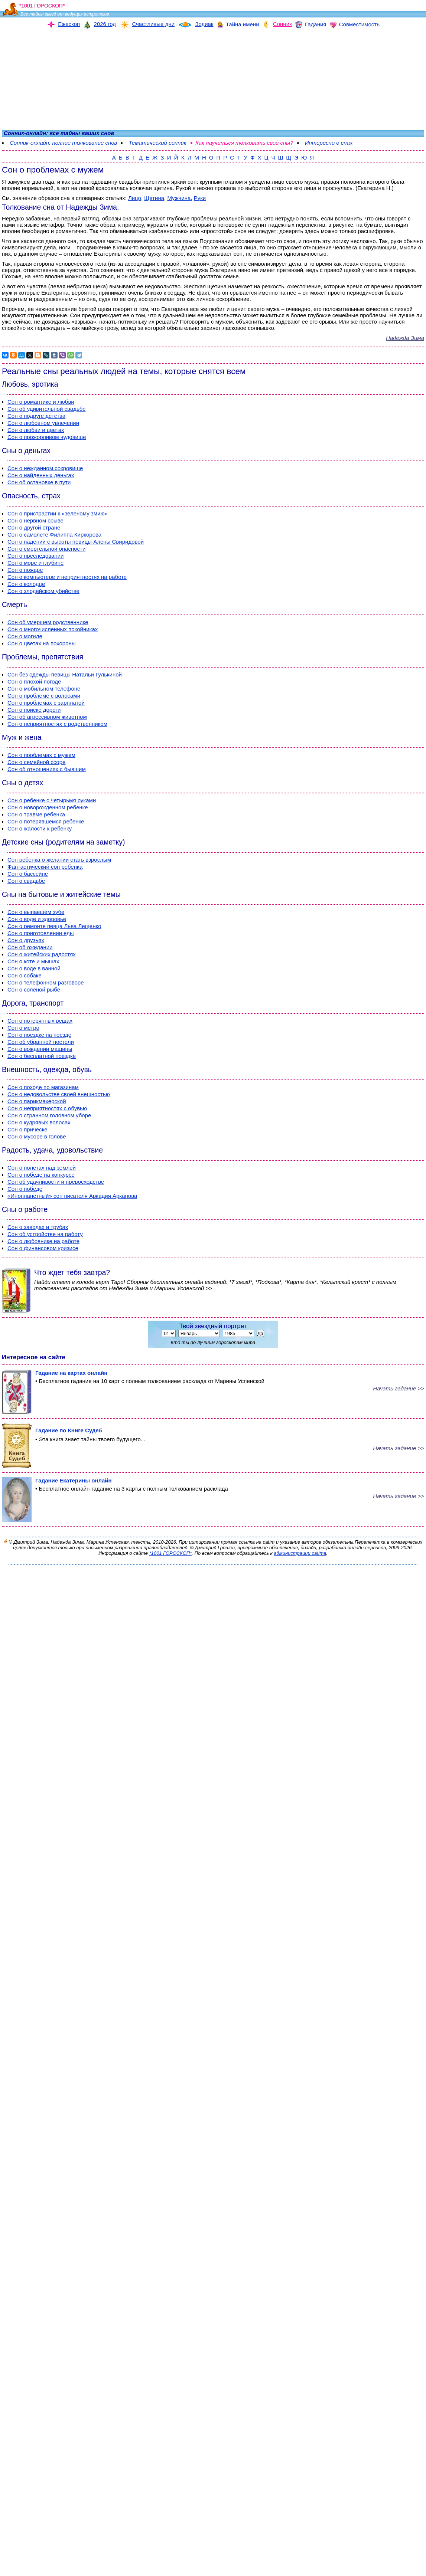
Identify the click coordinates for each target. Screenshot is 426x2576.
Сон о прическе (27, 1129)
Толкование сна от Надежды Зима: (60, 207)
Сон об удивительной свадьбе (46, 409)
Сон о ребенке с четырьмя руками (51, 800)
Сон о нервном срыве (35, 520)
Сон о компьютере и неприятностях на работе (67, 577)
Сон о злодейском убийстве (43, 591)
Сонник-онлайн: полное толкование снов (63, 143)
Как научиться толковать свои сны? (244, 143)
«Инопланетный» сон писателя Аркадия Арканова (72, 1196)
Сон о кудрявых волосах (39, 1122)
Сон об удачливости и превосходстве (55, 1182)
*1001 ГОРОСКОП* (170, 1553)
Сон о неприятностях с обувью (47, 1108)
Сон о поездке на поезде (39, 1035)
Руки (200, 198)
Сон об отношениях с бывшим (46, 769)
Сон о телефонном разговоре (45, 982)
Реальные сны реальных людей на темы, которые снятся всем (123, 371)
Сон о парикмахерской (36, 1101)
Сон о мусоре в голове (36, 1136)
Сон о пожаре (25, 570)
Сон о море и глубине (35, 563)
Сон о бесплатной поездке (41, 1056)
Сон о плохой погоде (34, 681)
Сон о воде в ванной (34, 968)
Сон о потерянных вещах (39, 1020)
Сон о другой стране (33, 527)
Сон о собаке (24, 975)
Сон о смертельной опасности (46, 548)
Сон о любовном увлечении (43, 423)
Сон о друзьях (25, 940)
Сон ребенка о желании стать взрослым (59, 859)
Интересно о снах (329, 143)
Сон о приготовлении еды (40, 933)
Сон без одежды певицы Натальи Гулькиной (64, 674)
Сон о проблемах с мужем (41, 755)
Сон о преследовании (35, 556)
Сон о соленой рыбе (33, 989)
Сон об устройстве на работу (45, 1234)
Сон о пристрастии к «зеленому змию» (57, 513)
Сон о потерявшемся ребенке (45, 821)
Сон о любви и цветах (35, 430)
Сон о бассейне (27, 874)
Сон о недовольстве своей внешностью (58, 1094)
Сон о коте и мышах (33, 961)
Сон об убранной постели (40, 1042)
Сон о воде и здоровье (36, 919)
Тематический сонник (157, 143)
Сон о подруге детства (36, 416)
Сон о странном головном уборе (49, 1115)
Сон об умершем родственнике (47, 622)
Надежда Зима (405, 338)
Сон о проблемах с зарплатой (46, 702)
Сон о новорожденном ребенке (47, 807)
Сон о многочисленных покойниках (52, 629)
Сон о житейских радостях (41, 954)
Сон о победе (24, 1189)
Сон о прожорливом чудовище (46, 437)
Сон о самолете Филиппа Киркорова (54, 534)
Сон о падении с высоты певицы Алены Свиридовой (75, 541)
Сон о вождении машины (39, 1049)
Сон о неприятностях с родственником (57, 724)
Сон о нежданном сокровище (45, 468)
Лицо (134, 198)
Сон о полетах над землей (41, 1167)
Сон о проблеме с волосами (43, 695)
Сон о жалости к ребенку (39, 828)
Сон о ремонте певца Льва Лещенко (54, 926)
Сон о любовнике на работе (43, 1241)
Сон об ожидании (29, 947)
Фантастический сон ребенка (44, 866)
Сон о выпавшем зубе (35, 912)
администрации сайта (300, 1553)
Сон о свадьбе (26, 881)
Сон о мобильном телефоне (43, 688)
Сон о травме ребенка (36, 814)
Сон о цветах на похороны (41, 643)
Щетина (154, 198)
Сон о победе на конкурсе (41, 1174)
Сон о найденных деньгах (40, 475)
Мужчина (179, 198)
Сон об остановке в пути (39, 482)
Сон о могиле (24, 636)
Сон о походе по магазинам (43, 1087)
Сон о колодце (26, 584)
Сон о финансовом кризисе (42, 1248)
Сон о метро (23, 1028)
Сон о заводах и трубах (37, 1227)
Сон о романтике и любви (40, 402)
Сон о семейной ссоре (36, 762)
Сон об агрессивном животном (47, 717)
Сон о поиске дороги (34, 710)
